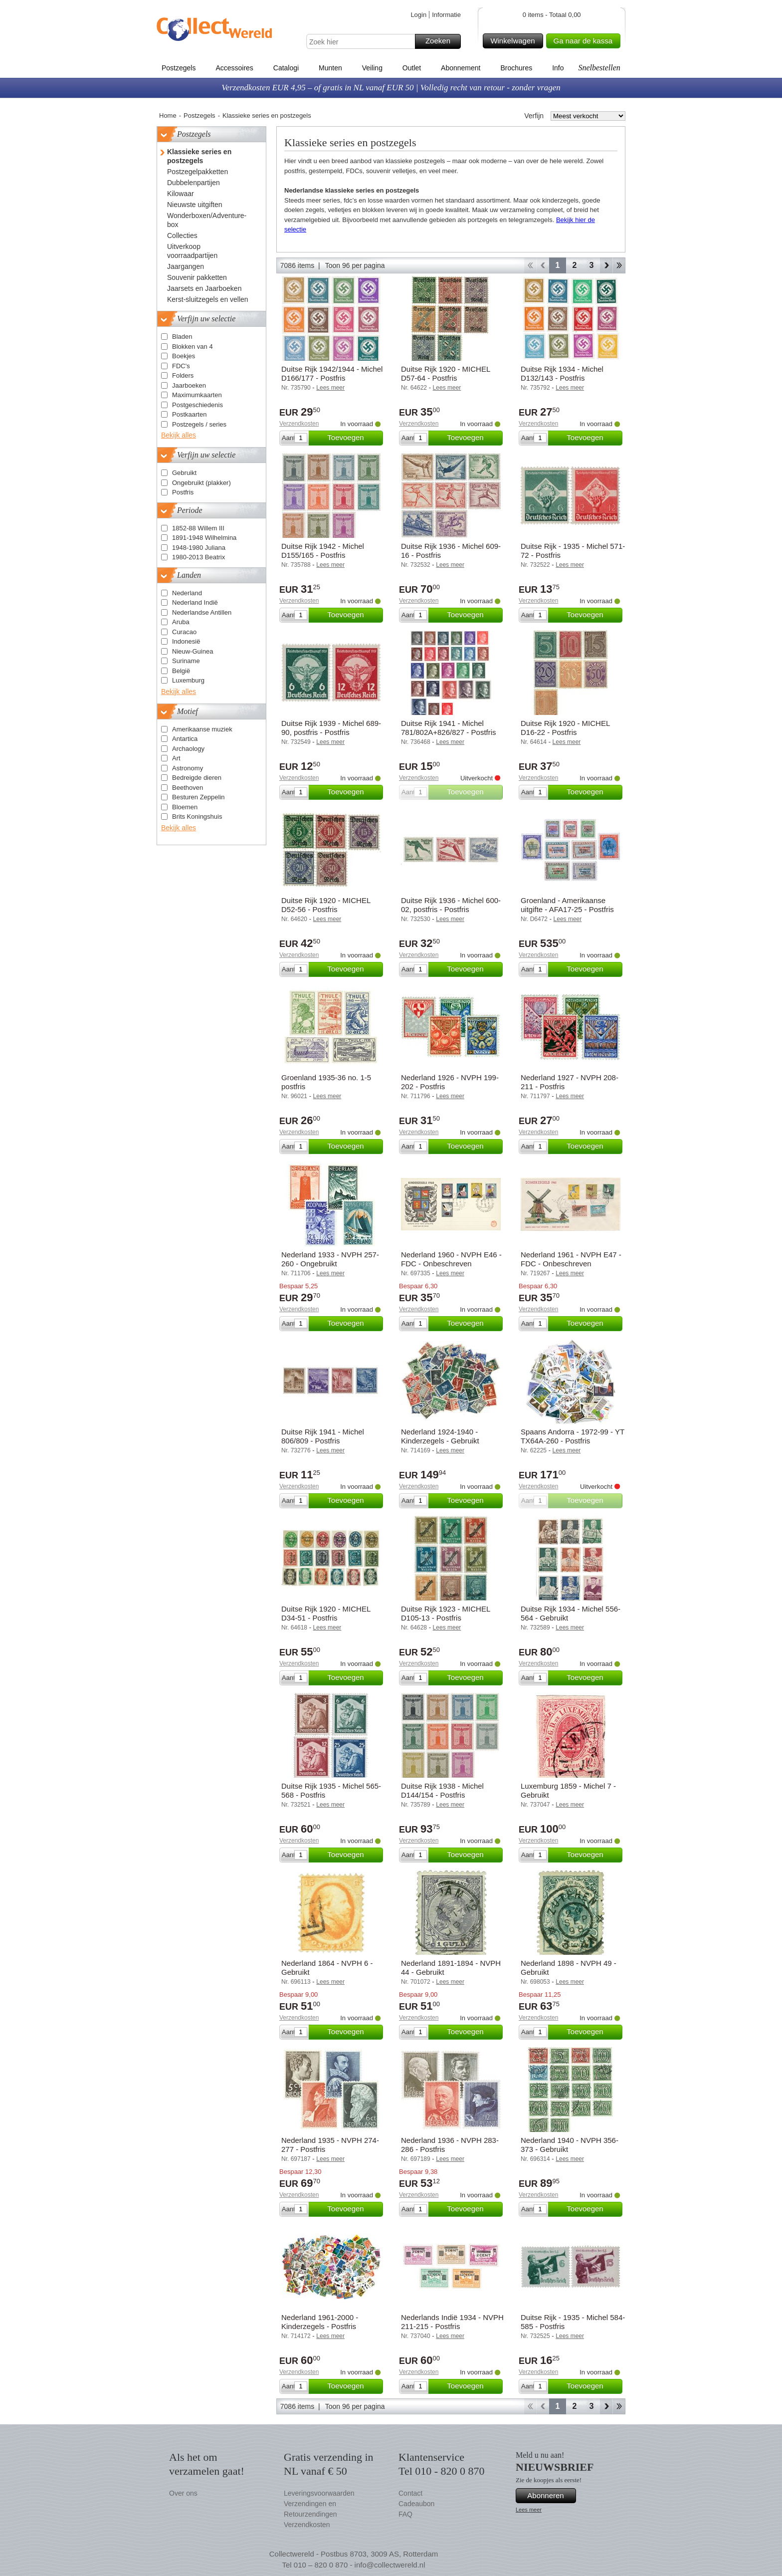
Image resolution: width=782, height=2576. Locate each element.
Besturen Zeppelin (198, 797)
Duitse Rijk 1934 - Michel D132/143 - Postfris (562, 373)
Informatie (446, 14)
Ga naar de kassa (585, 40)
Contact (410, 2493)
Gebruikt (184, 472)
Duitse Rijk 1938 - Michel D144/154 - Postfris (442, 1790)
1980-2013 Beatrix (198, 557)
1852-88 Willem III (198, 528)
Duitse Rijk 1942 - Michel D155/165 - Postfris (322, 550)
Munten (330, 68)
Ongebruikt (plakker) (201, 482)
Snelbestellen (599, 67)
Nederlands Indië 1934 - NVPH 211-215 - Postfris (452, 2322)
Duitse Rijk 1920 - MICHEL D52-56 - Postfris (326, 905)
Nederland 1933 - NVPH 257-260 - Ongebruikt (330, 1259)
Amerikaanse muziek (202, 729)
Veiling (372, 68)
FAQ (405, 2514)
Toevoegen (353, 438)
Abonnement (460, 68)
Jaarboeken (189, 385)
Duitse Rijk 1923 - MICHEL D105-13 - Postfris (445, 1613)
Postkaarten (189, 414)
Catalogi (286, 68)
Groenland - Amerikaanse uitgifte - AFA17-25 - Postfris (567, 905)
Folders (183, 375)
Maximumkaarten (197, 395)
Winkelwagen (515, 40)
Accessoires (234, 68)
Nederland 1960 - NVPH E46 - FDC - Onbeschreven (451, 1259)
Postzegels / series (199, 424)
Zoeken (441, 41)
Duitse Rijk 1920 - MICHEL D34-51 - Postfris (326, 1613)
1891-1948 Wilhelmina (204, 537)
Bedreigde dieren (196, 777)
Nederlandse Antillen (201, 612)
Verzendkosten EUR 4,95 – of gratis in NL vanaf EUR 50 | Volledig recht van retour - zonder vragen (391, 87)
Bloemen (184, 807)
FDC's (181, 366)
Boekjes (183, 356)
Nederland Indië (195, 602)
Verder (606, 265)
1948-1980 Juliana (198, 547)
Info (558, 68)
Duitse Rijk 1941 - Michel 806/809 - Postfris (322, 1436)
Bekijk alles (178, 435)
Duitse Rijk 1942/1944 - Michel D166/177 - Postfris (332, 373)
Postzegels (179, 68)
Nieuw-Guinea (192, 651)
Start (530, 265)
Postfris (183, 492)
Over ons (183, 2493)
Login (418, 14)
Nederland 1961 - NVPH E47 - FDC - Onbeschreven (571, 1259)
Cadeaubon (416, 2504)
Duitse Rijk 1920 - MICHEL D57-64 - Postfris (445, 373)
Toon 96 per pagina (355, 265)
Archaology (188, 748)
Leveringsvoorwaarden (319, 2493)
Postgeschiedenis (197, 405)
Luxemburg (188, 680)
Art (176, 758)
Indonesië (186, 641)
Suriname (186, 661)
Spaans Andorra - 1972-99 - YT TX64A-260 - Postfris (572, 1436)
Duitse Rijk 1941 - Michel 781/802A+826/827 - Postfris (448, 727)
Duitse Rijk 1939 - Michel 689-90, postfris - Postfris (331, 727)
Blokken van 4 (192, 346)
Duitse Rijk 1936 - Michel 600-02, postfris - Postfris (451, 905)
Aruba (181, 622)
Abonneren (550, 2495)
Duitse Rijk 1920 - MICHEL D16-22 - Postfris (565, 727)
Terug (543, 265)
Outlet (411, 68)
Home (168, 115)
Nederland (187, 593)
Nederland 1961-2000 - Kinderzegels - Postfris (319, 2322)
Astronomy (187, 768)
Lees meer (529, 2510)
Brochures (516, 68)
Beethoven (187, 787)
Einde (619, 265)
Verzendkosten (299, 423)
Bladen (182, 336)
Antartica (184, 738)
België (181, 671)
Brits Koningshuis (197, 816)
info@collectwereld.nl (390, 2565)
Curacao (184, 632)
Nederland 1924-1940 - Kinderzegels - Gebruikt (440, 1436)
